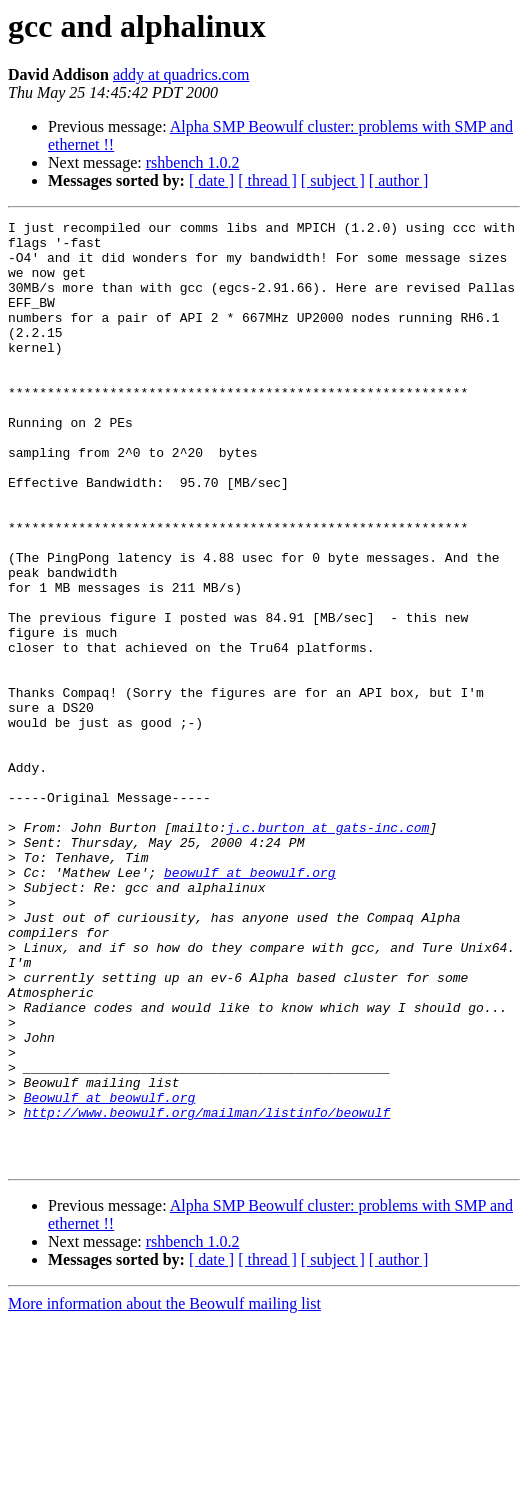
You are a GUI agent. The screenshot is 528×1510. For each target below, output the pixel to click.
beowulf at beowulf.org (250, 1004)
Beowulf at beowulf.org (110, 1274)
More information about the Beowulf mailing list (164, 1492)
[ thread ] (267, 180)
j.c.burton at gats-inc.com (327, 950)
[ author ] (399, 180)
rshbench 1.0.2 (193, 162)
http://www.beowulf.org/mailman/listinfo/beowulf (207, 1292)
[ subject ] (333, 180)
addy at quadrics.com (181, 74)
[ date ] (211, 180)
